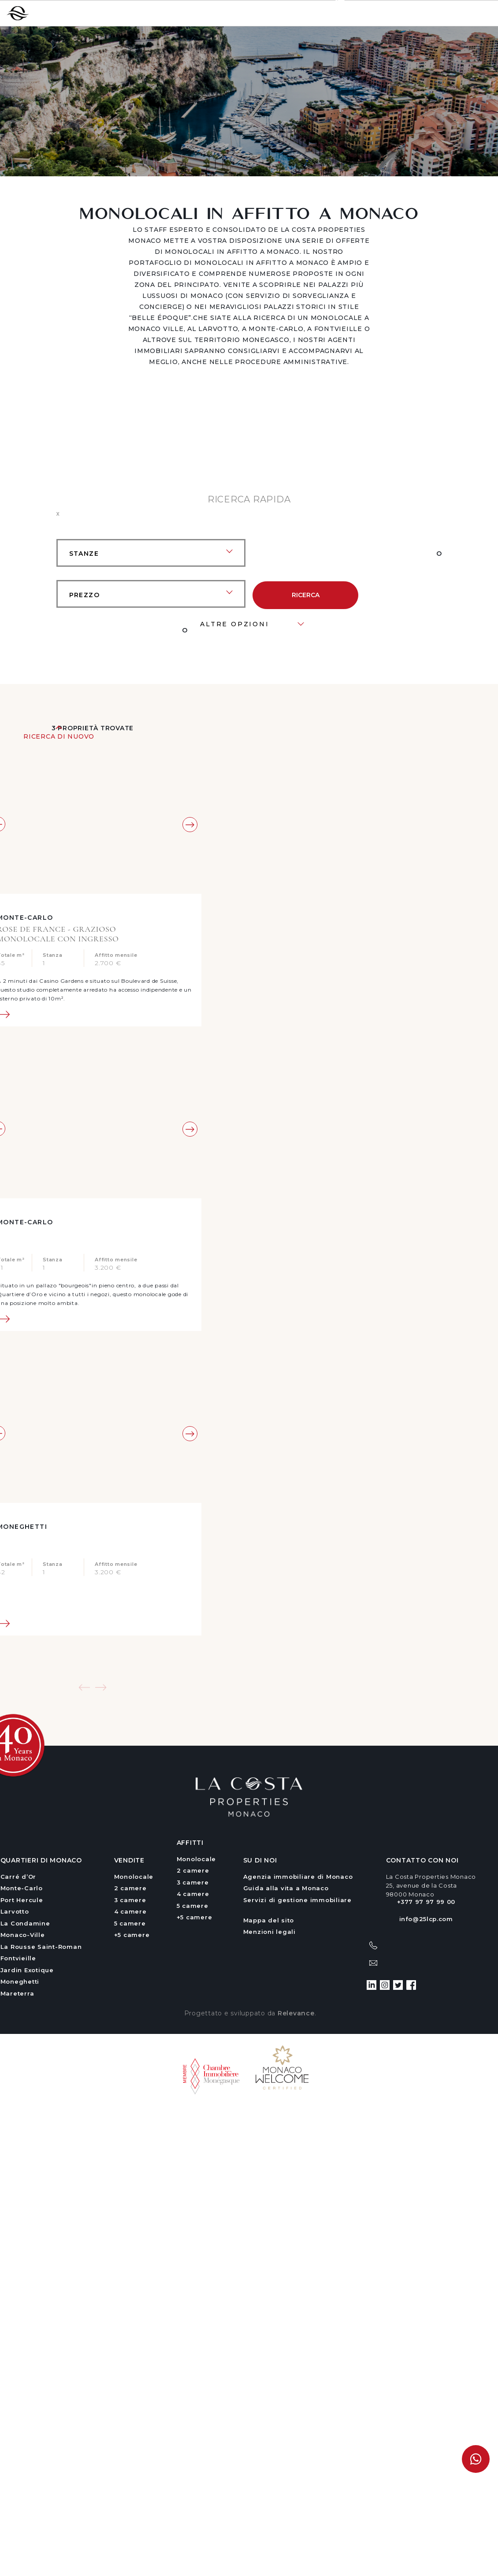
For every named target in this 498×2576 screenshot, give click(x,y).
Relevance (296, 2013)
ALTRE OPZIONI (234, 624)
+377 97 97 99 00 (362, 13)
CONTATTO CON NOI (422, 1860)
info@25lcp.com (426, 1918)
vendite (129, 1860)
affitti (190, 1843)
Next (189, 824)
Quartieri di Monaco (41, 1860)
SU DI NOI (260, 1860)
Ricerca (306, 595)
